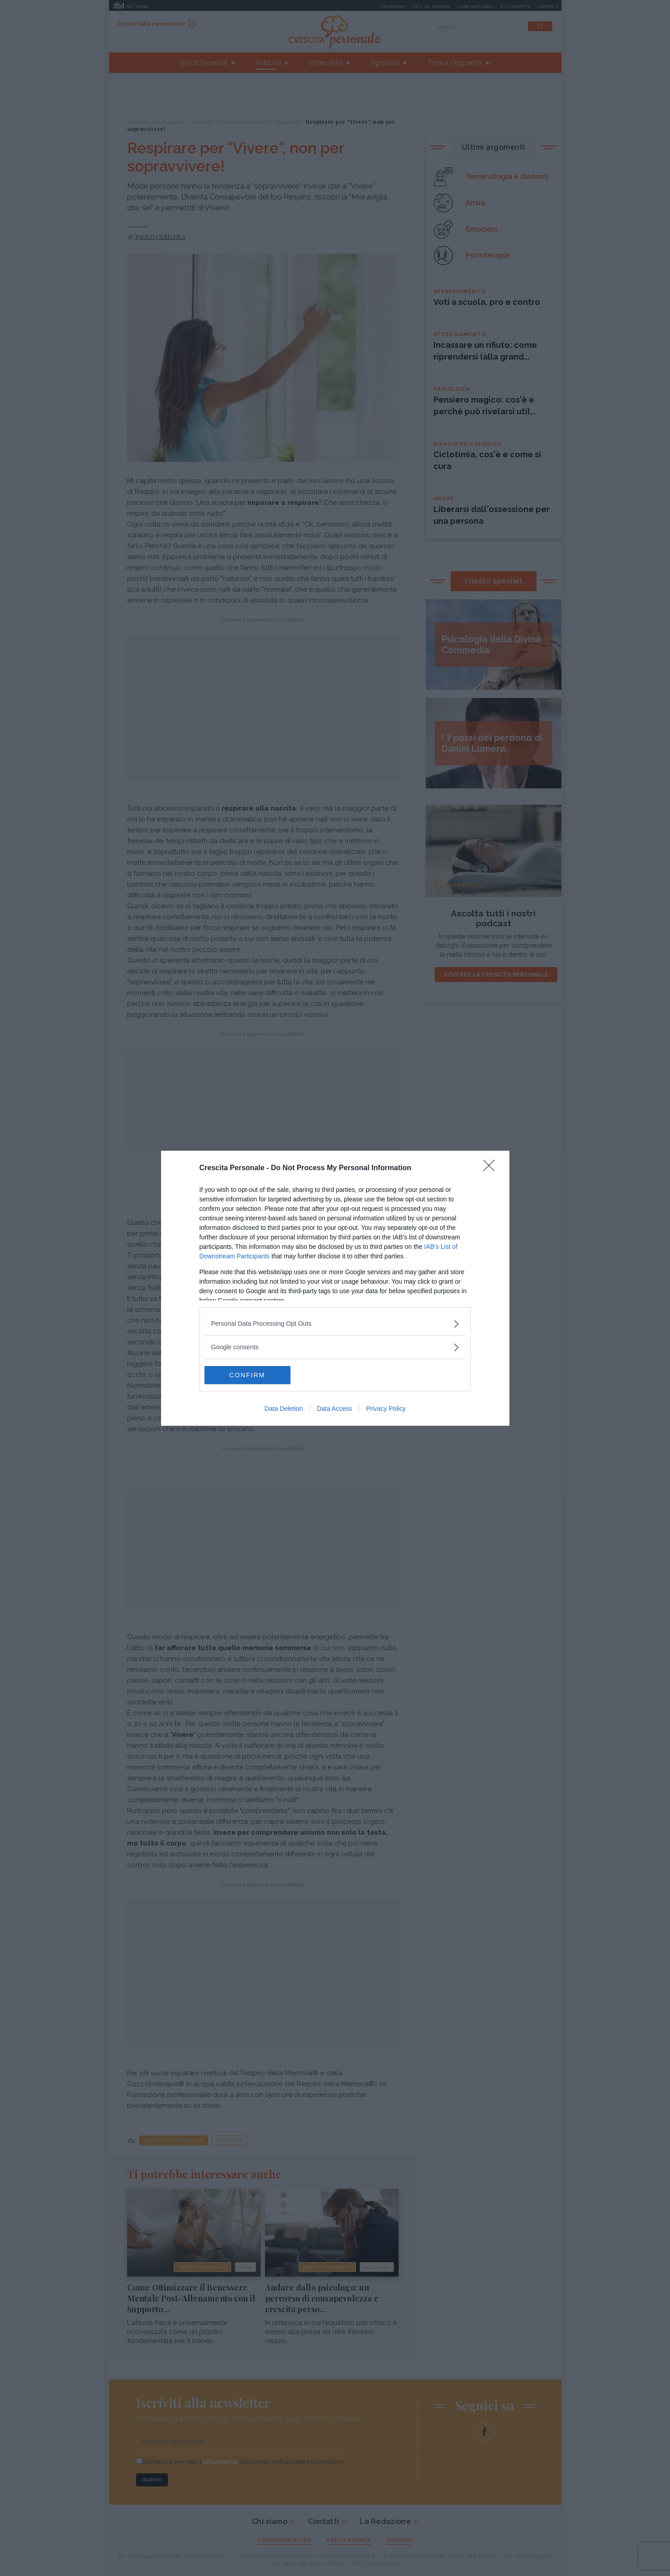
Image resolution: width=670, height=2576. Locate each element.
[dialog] (335, 1288)
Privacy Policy (385, 1408)
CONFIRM (247, 1375)
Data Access (334, 1408)
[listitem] (335, 1323)
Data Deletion (284, 1408)
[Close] (491, 1168)
